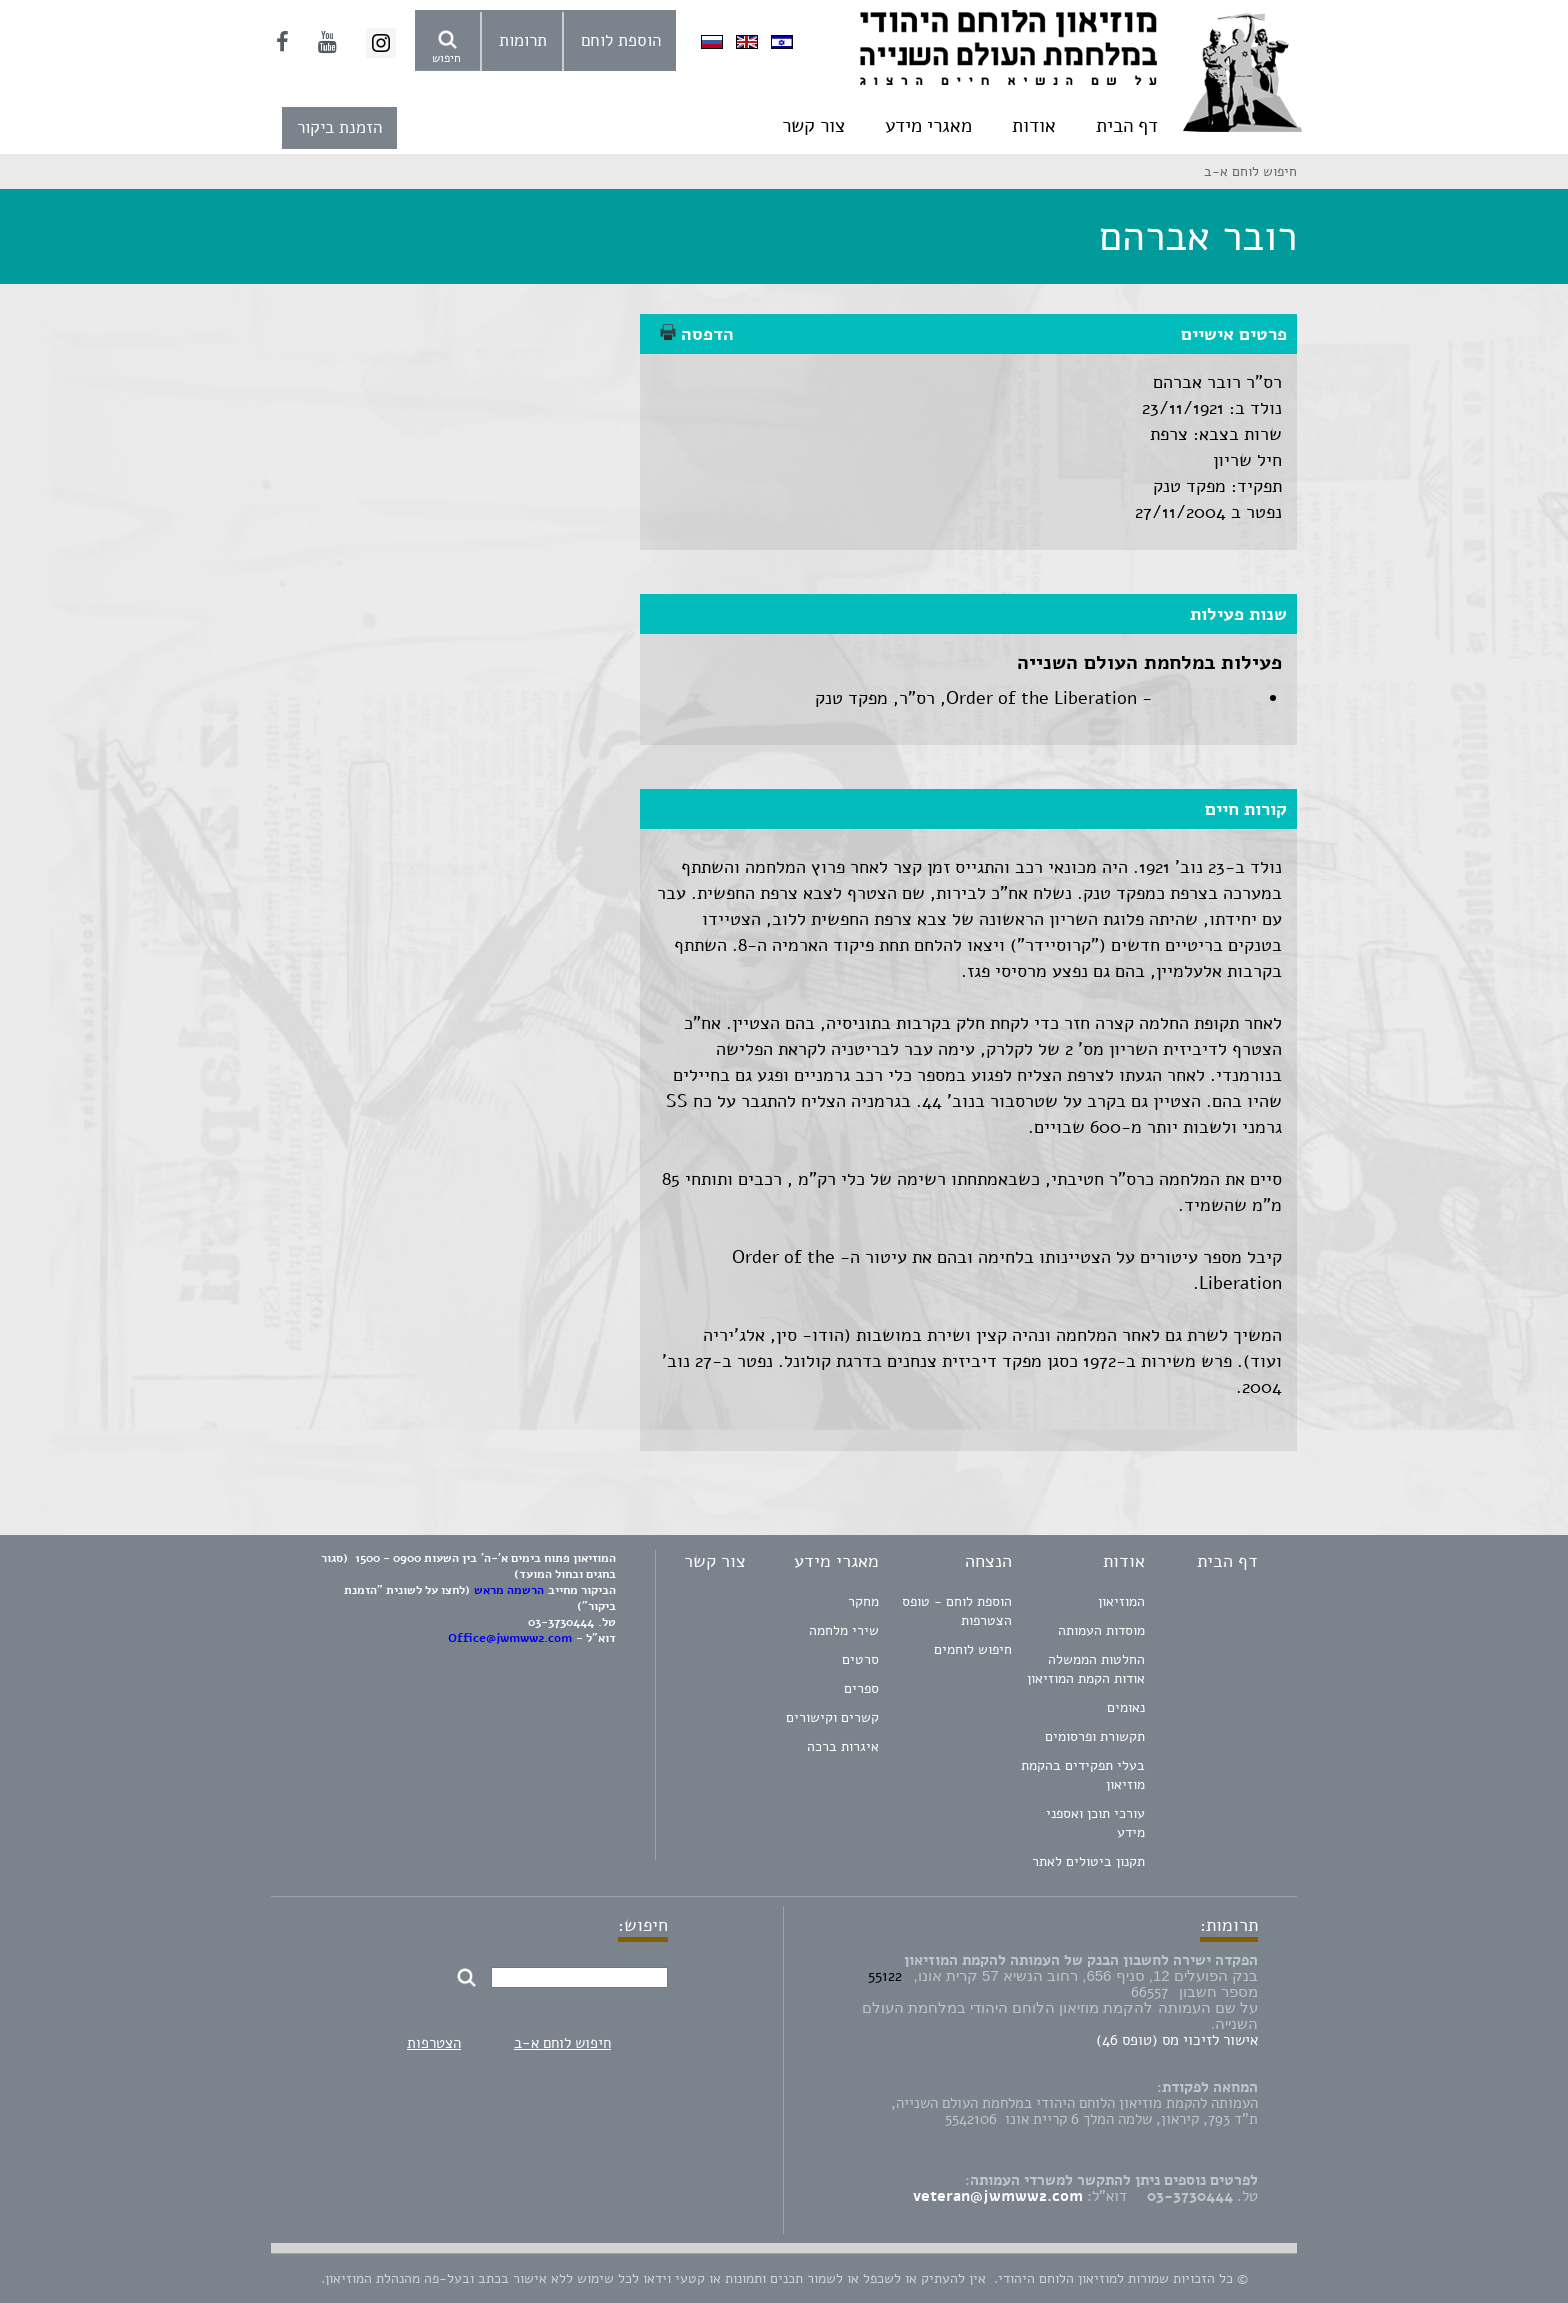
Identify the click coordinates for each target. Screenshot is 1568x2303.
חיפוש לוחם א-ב (562, 2043)
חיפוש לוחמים (973, 1649)
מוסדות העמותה (1101, 1630)
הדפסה (697, 334)
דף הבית (1127, 126)
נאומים (1126, 1707)
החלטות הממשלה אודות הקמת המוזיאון (1086, 1669)
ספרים (861, 1688)
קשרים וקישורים (832, 1717)
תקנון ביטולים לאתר (1088, 1861)
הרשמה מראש (509, 1590)
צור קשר (813, 126)
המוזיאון (1121, 1601)
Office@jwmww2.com (510, 1638)
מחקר (863, 1601)
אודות (1034, 126)
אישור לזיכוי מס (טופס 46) (1177, 2040)
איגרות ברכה (843, 1746)
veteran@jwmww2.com (998, 2196)
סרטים (860, 1659)
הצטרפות (434, 2043)
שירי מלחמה (844, 1630)
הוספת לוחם (621, 40)
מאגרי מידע (928, 126)
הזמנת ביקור (339, 127)
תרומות (523, 40)
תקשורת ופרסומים (1095, 1736)
